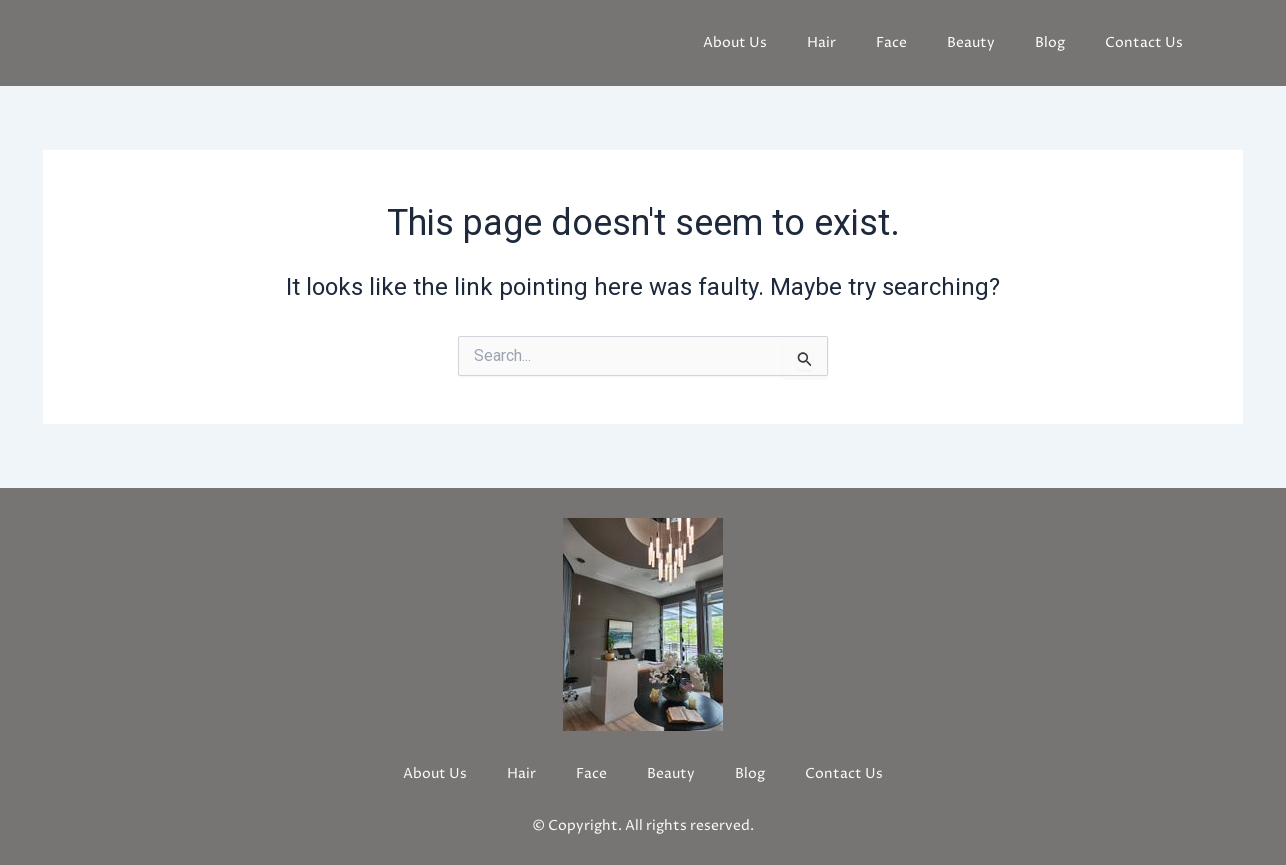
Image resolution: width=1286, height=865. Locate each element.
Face (891, 42)
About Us (735, 42)
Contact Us (1144, 42)
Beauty (971, 42)
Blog (1050, 42)
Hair (821, 42)
